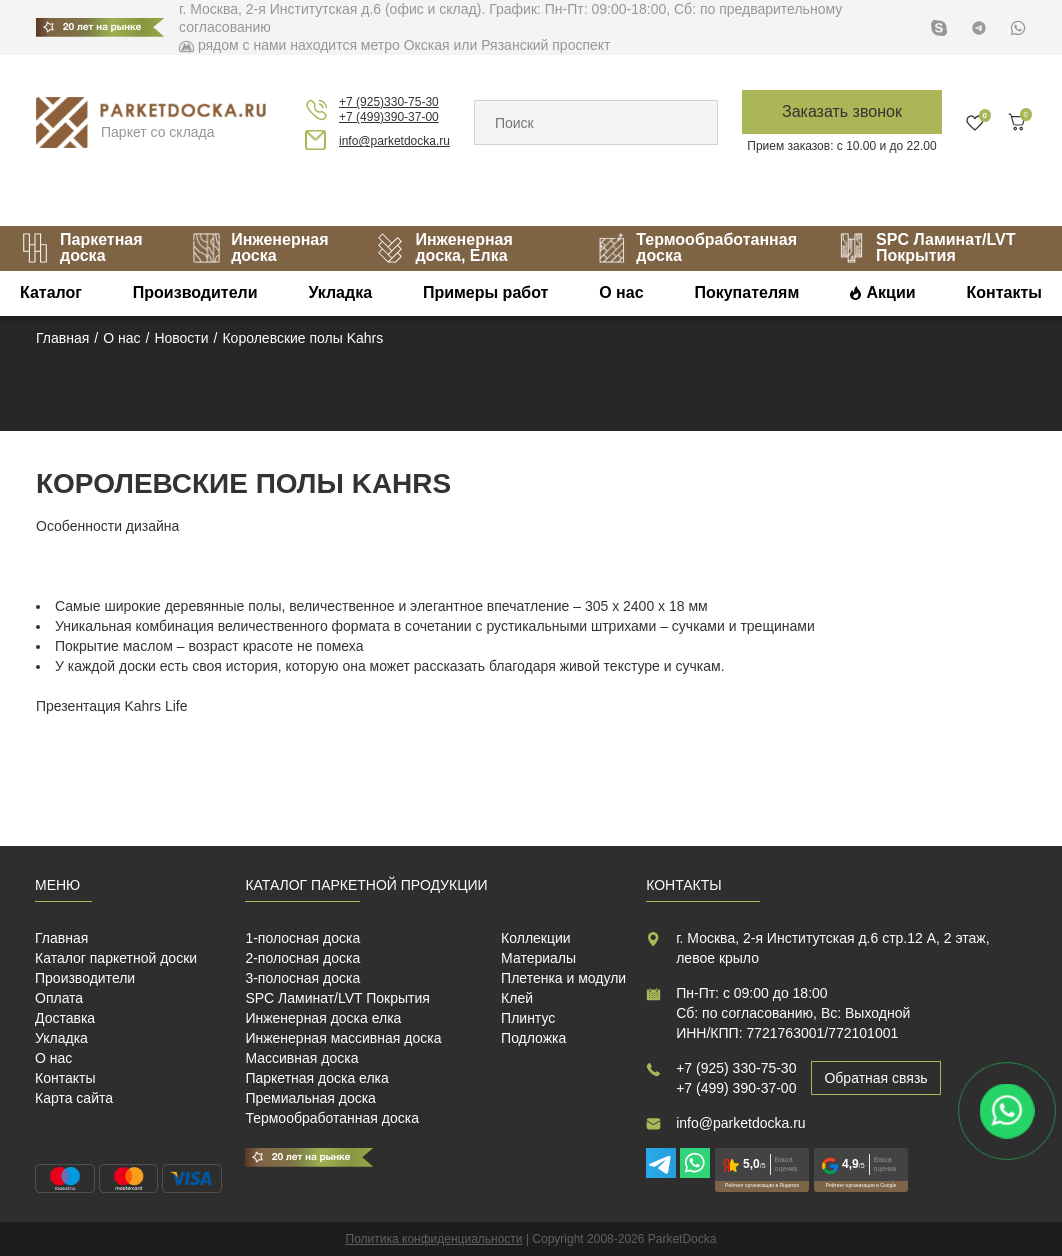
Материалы (538, 958)
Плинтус (528, 1018)
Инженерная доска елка (323, 1018)
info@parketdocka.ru (394, 141)
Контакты (1003, 292)
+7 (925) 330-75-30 (736, 1068)
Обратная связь (875, 1078)
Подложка (533, 1038)
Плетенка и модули (563, 978)
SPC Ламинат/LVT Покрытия (926, 247)
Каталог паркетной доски (116, 958)
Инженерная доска (260, 247)
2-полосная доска (302, 958)
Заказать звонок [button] (842, 111)
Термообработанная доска (697, 247)
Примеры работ (486, 292)
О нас (621, 292)
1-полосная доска (302, 938)
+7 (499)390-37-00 (389, 117)
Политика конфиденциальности (434, 1239)
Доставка (65, 1018)
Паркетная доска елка (316, 1078)
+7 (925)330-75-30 (389, 102)
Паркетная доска (81, 247)
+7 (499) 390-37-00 (736, 1088)
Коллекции (536, 938)
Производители (195, 292)
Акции (891, 292)
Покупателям (746, 292)
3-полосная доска (302, 978)
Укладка (340, 292)
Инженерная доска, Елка (443, 247)
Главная (61, 938)
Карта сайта (74, 1098)
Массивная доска (301, 1058)
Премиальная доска (310, 1098)
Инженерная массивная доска (343, 1038)
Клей (517, 998)
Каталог (51, 292)
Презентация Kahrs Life (112, 706)
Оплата (59, 998)
